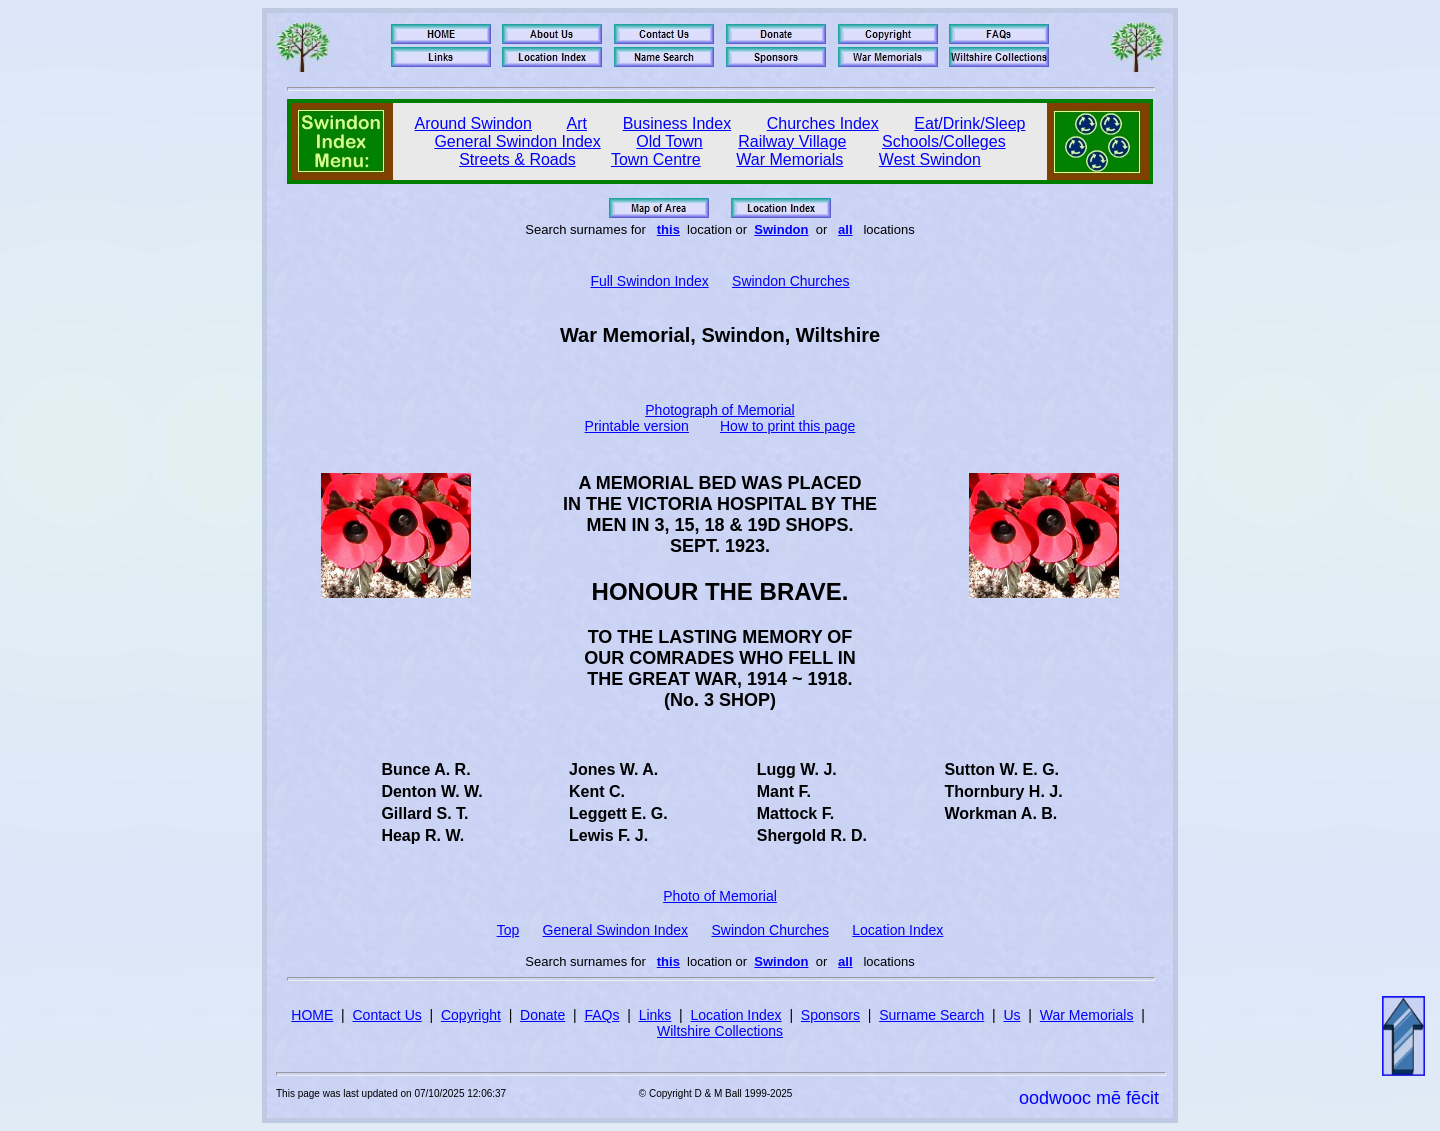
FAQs (601, 1015)
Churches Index (823, 123)
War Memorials (789, 159)
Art (577, 123)
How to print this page (787, 426)
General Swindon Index (517, 141)
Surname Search (931, 1015)
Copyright (471, 1015)
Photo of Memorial (720, 896)
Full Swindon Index (649, 281)
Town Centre (656, 159)
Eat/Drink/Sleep (969, 123)
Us (1011, 1015)
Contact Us (387, 1015)
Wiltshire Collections (720, 1031)
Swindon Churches (791, 281)
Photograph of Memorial (719, 410)
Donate (542, 1015)
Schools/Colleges (944, 141)
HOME (312, 1015)
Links (655, 1015)
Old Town (669, 141)
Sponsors (830, 1015)
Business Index (677, 123)
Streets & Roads (517, 159)
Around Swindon (473, 123)
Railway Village (792, 141)
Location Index (897, 930)
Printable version (637, 426)
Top (508, 930)
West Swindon (930, 159)
